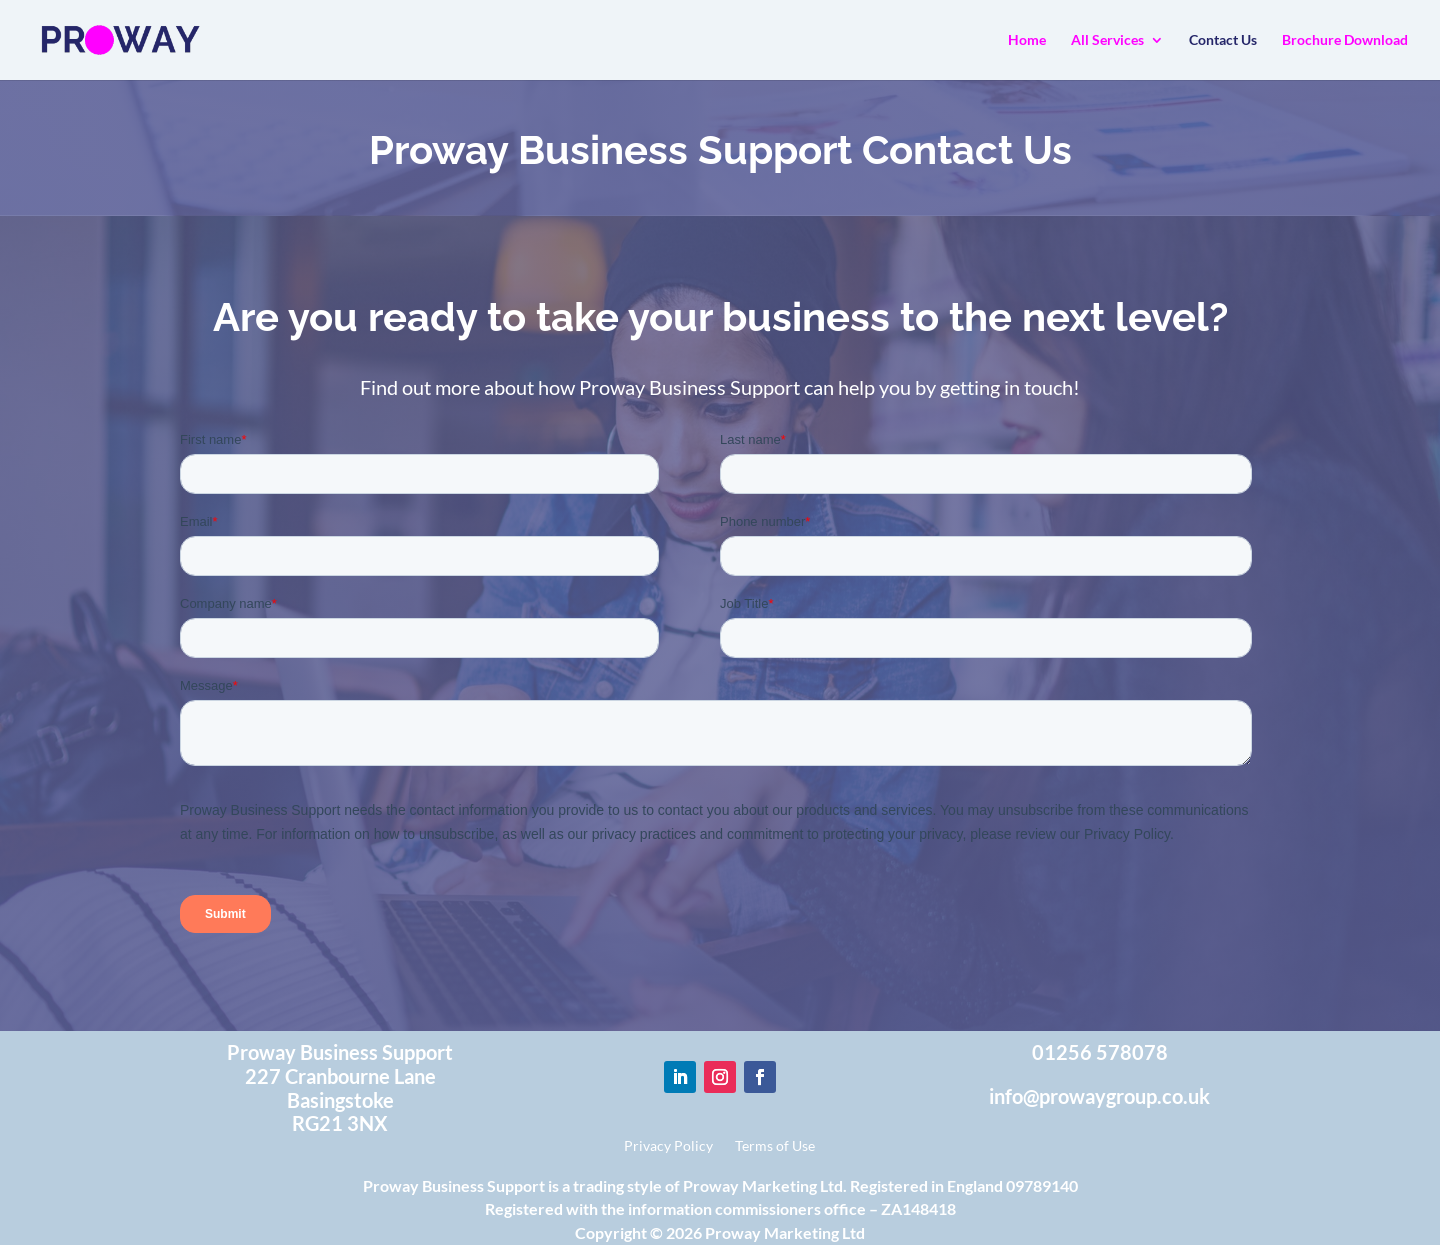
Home (1027, 40)
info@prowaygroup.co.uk (1099, 1096)
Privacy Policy (668, 1146)
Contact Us (1223, 40)
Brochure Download (1345, 40)
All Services (1107, 40)
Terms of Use (775, 1146)
